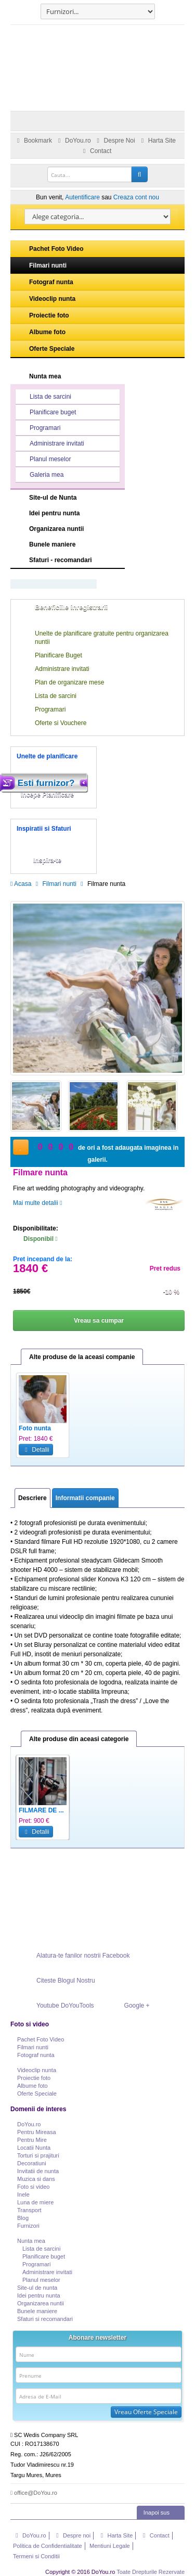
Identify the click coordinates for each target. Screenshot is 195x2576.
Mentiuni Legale (109, 2546)
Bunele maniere (52, 544)
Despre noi (72, 2535)
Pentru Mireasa (36, 2132)
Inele (23, 2194)
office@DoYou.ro (33, 2493)
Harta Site (157, 140)
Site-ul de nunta (37, 2288)
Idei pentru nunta (54, 513)
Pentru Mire (32, 2140)
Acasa (20, 883)
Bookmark (33, 140)
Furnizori (28, 2226)
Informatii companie (85, 1498)
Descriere (32, 1498)
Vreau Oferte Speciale (146, 2411)
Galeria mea (40, 475)
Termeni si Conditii (36, 2556)
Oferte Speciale (43, 348)
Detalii (35, 1449)
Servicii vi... (36, 1810)
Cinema (89, 1810)
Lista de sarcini (44, 397)
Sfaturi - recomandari (60, 560)
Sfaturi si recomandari (45, 2319)
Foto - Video (37, 1428)
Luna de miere (35, 2202)
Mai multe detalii (37, 1203)
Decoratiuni (31, 2163)
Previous (21, 1423)
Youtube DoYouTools (54, 2005)
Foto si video (33, 2187)
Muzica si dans (36, 2179)
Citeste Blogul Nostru (55, 1980)
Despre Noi (114, 140)
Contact (96, 151)
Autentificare (82, 197)
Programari (38, 428)
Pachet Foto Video (47, 249)
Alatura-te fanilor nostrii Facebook (72, 1955)
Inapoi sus (162, 2512)
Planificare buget (46, 412)
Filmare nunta (157, 1810)
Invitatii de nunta (38, 2171)
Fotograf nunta (42, 282)
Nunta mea (45, 376)
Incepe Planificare (47, 794)
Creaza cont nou (136, 197)
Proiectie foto (40, 315)
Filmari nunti (39, 265)
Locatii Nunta (33, 2147)
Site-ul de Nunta (77, 497)
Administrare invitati (50, 444)
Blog (23, 2218)
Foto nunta (94, 1428)
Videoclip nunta (43, 298)
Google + (126, 2005)
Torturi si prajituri (38, 2155)
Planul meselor (44, 459)
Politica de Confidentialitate (47, 2546)
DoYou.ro (73, 140)
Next (173, 1423)
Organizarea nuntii (56, 528)
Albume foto (39, 332)
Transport (29, 2210)
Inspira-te (47, 860)
